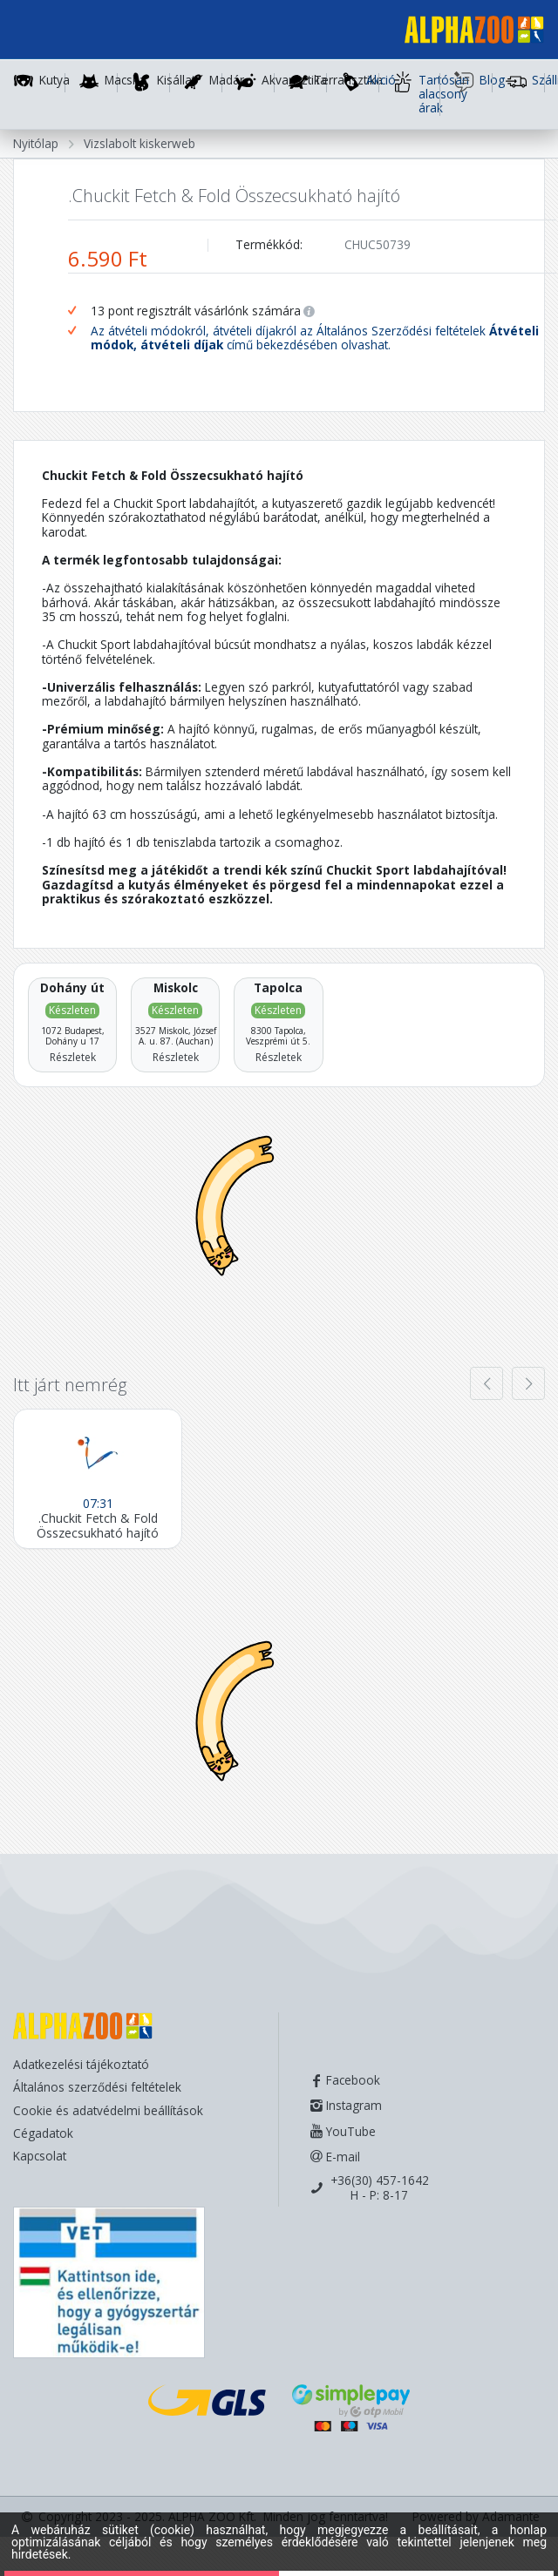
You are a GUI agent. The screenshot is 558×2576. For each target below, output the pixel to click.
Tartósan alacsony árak (416, 94)
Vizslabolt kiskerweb (139, 143)
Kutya (54, 80)
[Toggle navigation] (38, 32)
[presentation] (486, 1383)
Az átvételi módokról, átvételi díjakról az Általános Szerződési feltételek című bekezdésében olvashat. (315, 338)
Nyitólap (35, 143)
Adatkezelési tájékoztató (81, 2064)
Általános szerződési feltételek (97, 2087)
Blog (473, 81)
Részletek (73, 1057)
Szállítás (525, 81)
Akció (359, 81)
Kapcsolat (39, 2155)
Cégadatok (43, 2133)
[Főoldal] (467, 32)
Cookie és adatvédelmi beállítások (108, 2110)
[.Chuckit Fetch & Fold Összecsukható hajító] (97, 1478)
